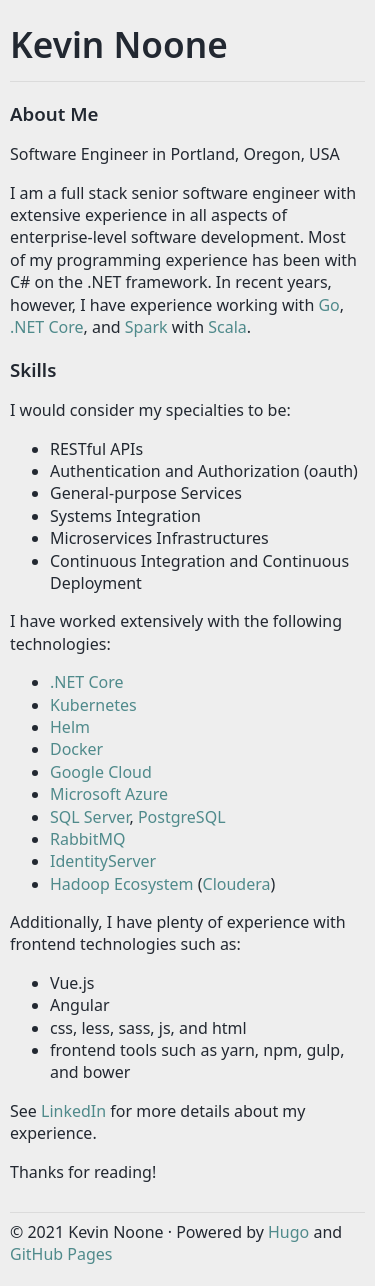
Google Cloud (101, 772)
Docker (76, 749)
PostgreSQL (182, 817)
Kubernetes (93, 705)
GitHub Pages (61, 1254)
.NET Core (47, 327)
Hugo (288, 1232)
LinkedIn (73, 1111)
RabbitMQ (88, 839)
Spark (146, 327)
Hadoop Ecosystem (122, 884)
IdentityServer (103, 861)
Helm (70, 727)
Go (328, 305)
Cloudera (237, 884)
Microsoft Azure (109, 794)
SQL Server (89, 817)
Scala (227, 327)
